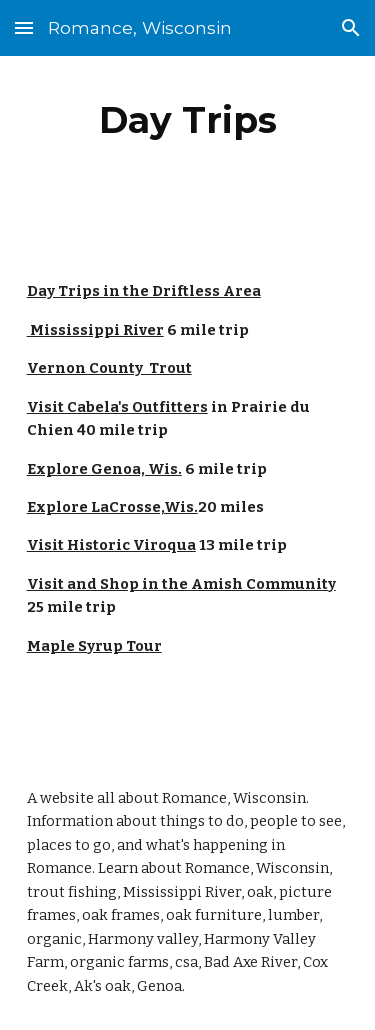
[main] (188, 120)
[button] (24, 27)
